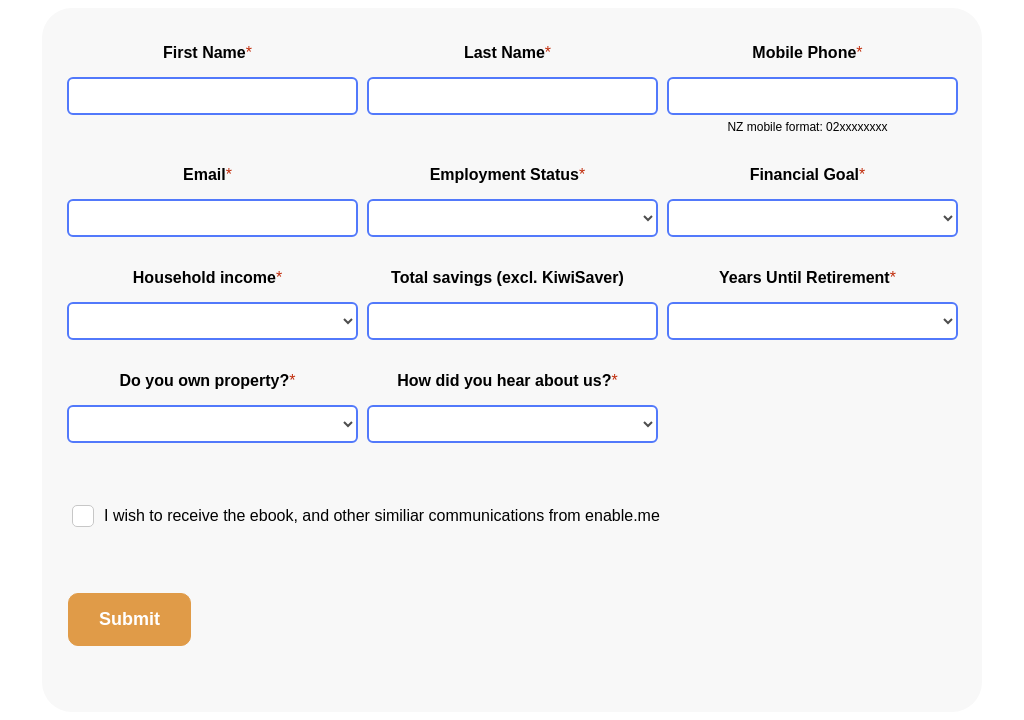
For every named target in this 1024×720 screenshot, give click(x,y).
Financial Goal (804, 174)
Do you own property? (204, 380)
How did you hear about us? (504, 380)
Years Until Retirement (804, 277)
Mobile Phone (804, 52)
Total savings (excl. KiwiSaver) (507, 277)
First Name (204, 52)
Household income (204, 277)
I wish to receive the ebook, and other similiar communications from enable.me (382, 515)
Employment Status (504, 174)
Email (204, 174)
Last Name (504, 52)
